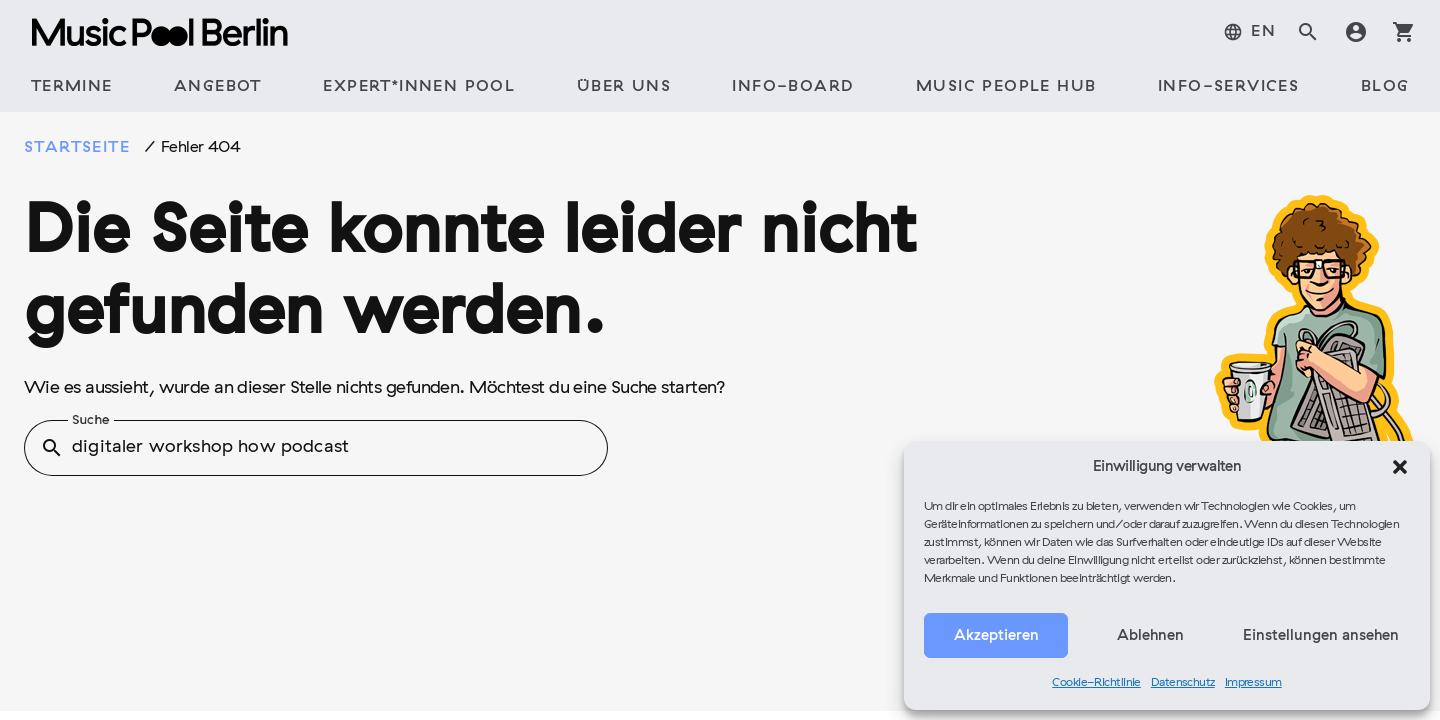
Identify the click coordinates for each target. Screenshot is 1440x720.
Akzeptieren (996, 636)
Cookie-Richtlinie (1096, 683)
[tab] (1249, 32)
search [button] (52, 448)
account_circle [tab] (1356, 32)
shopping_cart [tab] (1404, 32)
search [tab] (1308, 32)
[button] (1400, 467)
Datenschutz (1183, 683)
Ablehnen (1150, 636)
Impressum (1253, 683)
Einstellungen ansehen (1321, 636)
